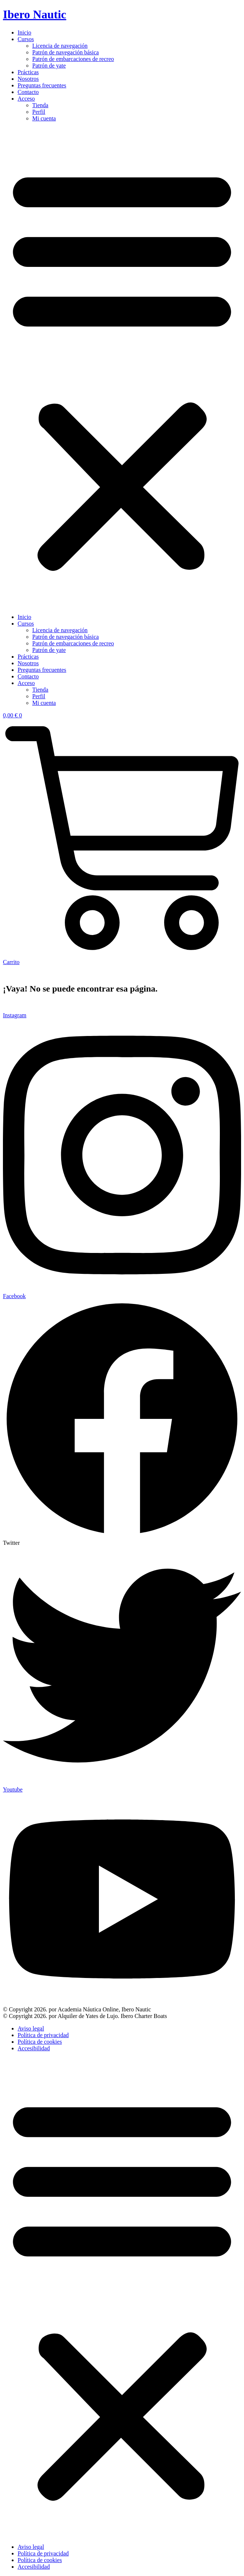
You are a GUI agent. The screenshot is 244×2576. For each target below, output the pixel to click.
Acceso (26, 98)
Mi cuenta (44, 118)
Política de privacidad (43, 2035)
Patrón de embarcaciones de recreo (73, 59)
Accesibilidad (34, 2048)
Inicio (24, 32)
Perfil (38, 112)
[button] (122, 368)
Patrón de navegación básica (65, 52)
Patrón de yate (49, 65)
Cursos (26, 39)
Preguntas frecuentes (42, 85)
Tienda (40, 105)
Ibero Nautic (34, 14)
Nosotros (28, 79)
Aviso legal (31, 2028)
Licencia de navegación (60, 46)
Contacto (28, 92)
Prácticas (28, 72)
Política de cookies (40, 2042)
